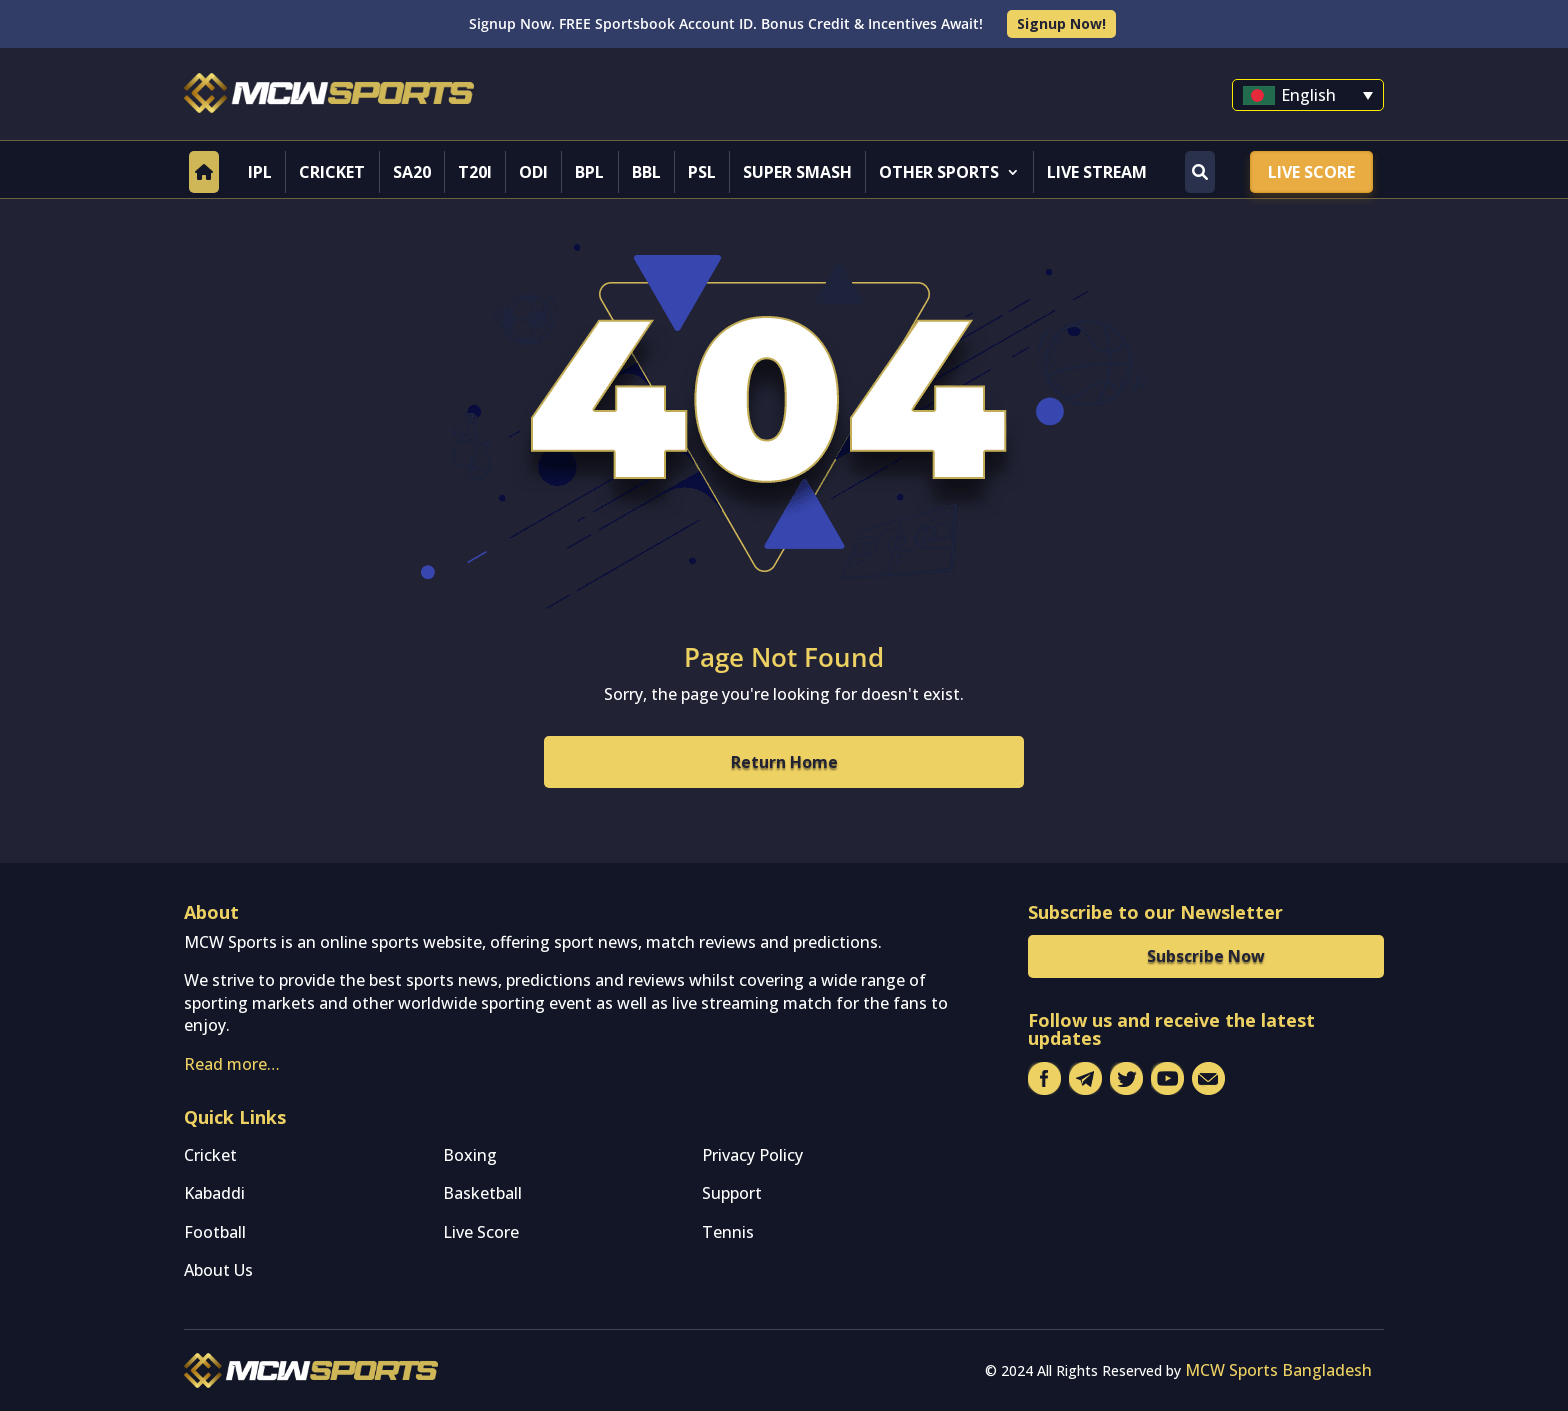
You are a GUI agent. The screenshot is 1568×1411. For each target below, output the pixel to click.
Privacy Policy (752, 1155)
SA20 (412, 172)
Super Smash (797, 172)
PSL (702, 172)
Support (732, 1193)
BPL (589, 172)
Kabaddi (214, 1193)
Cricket (332, 172)
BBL (646, 172)
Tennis (728, 1232)
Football (215, 1232)
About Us (218, 1270)
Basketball (482, 1193)
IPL (260, 172)
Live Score (1311, 172)
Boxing (470, 1155)
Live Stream (1097, 172)
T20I (475, 172)
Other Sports (939, 172)
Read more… (232, 1064)
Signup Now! (1061, 23)
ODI (533, 172)
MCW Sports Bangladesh (1278, 1370)
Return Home (784, 762)
